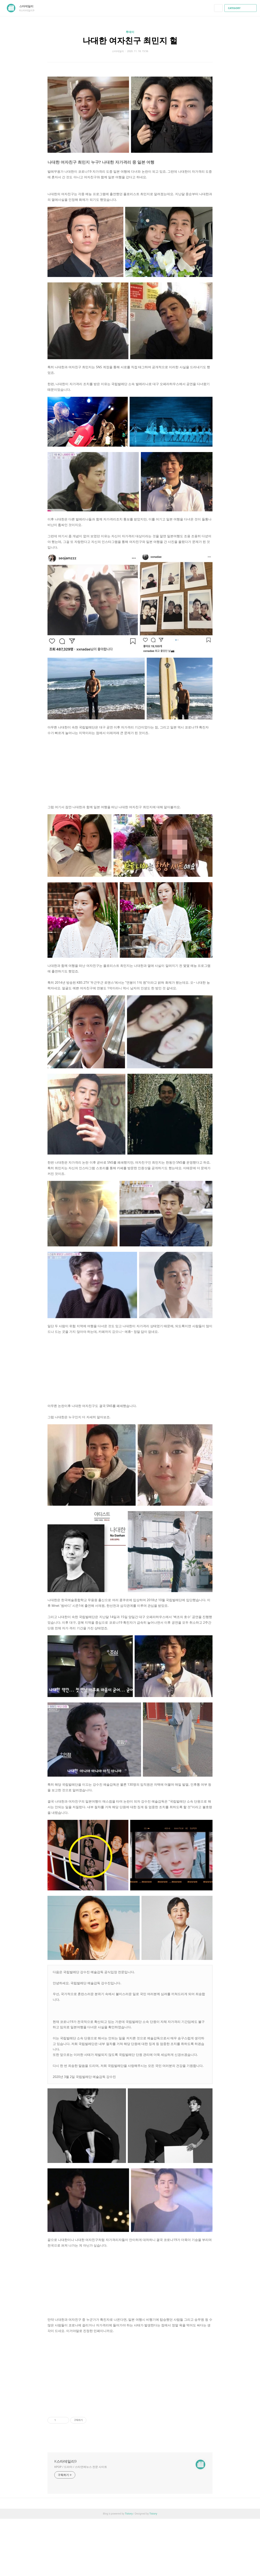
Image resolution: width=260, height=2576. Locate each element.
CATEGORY (241, 8)
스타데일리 (28, 6)
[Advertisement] (130, 769)
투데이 (130, 32)
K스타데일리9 (65, 2461)
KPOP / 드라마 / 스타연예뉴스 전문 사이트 (80, 2467)
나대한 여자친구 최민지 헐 (130, 40)
